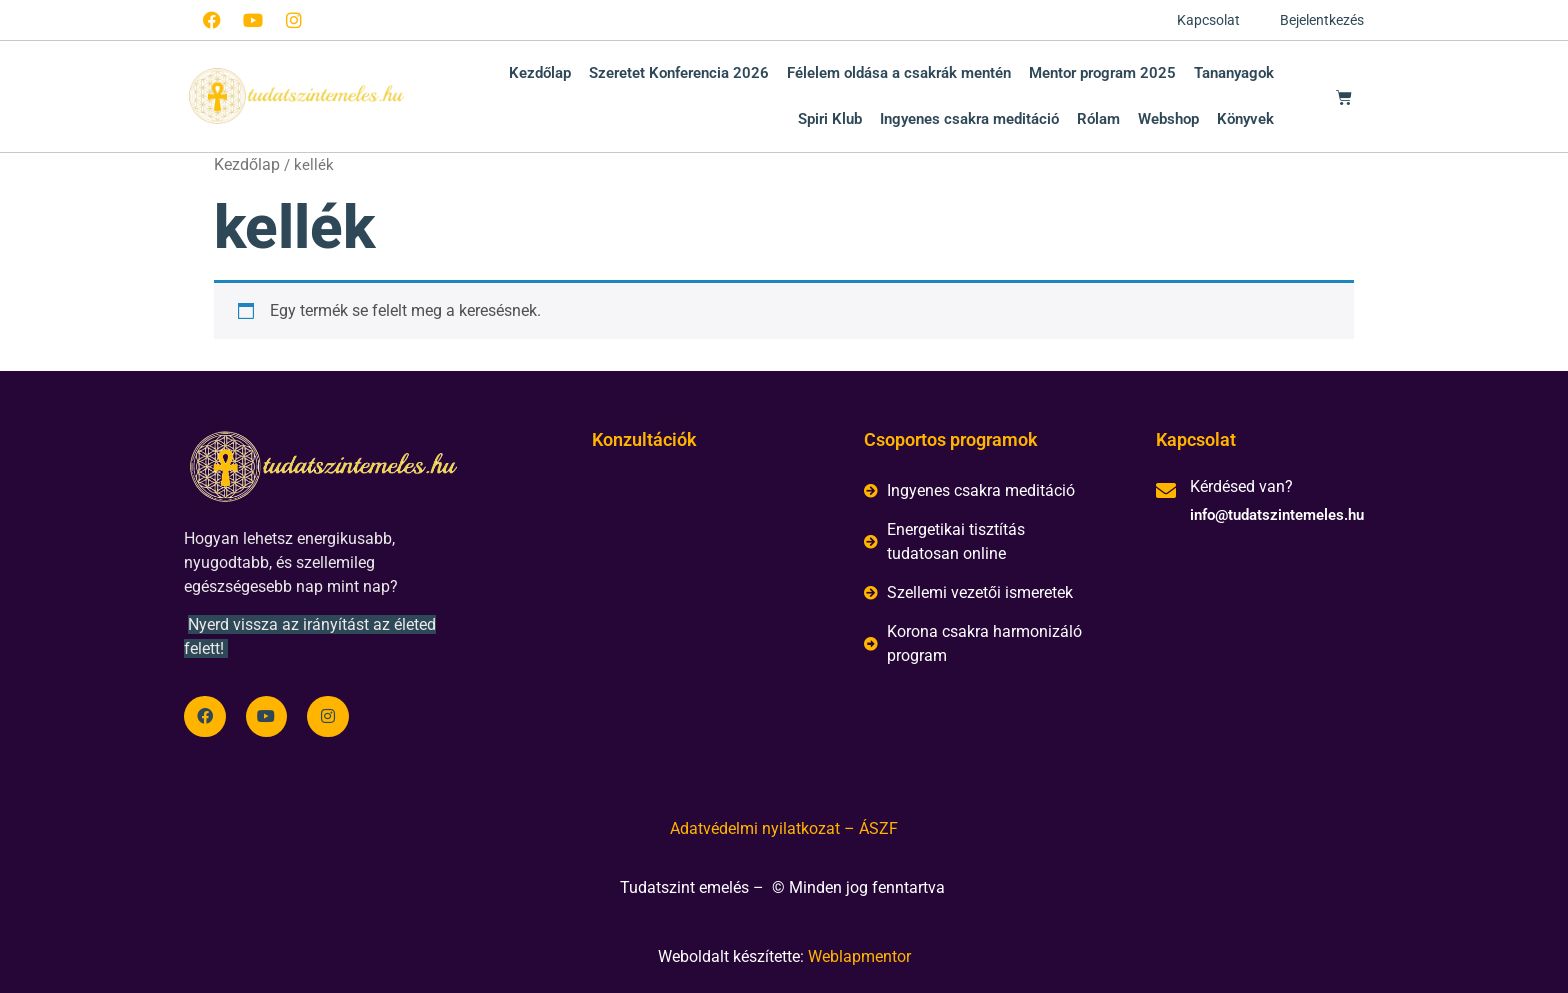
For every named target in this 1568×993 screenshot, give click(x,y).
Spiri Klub (830, 119)
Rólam (1098, 119)
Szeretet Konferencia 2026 (679, 73)
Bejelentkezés (1322, 20)
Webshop (1168, 119)
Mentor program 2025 (1102, 73)
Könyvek (1245, 119)
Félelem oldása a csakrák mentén (899, 73)
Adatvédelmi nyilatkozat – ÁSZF (784, 828)
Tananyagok (1234, 73)
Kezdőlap (540, 73)
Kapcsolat (1208, 20)
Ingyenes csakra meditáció (969, 119)
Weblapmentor (859, 956)
